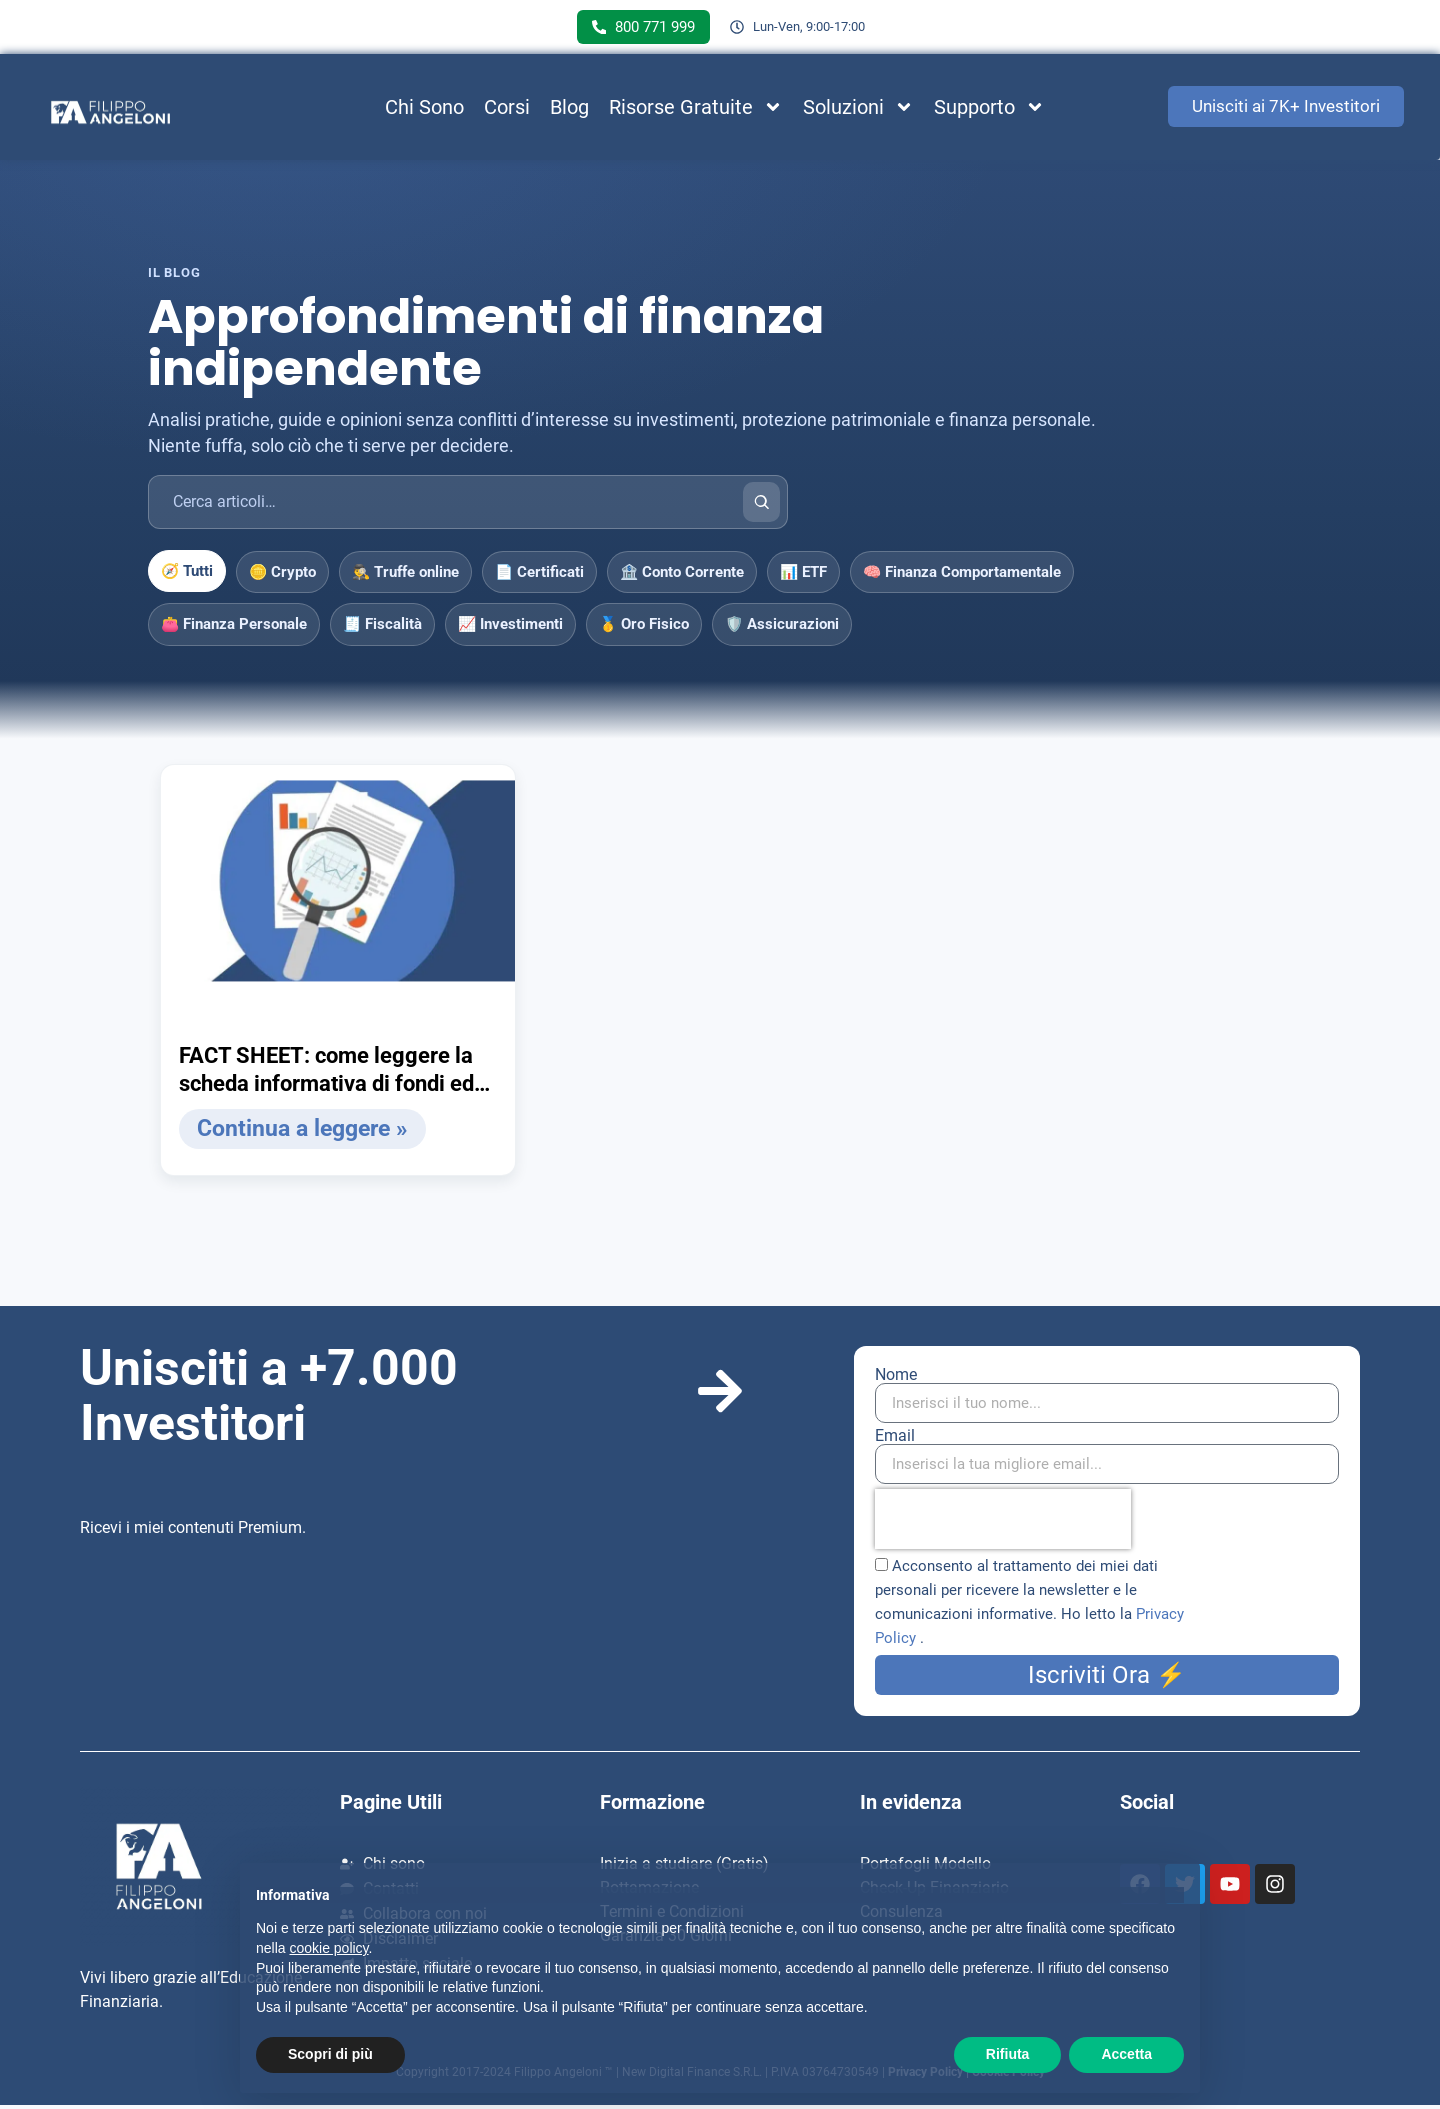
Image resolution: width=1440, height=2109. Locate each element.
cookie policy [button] (328, 1948)
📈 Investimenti (510, 629)
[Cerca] (761, 506)
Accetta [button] (1126, 2054)
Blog (569, 111)
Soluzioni (858, 111)
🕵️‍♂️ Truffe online (405, 576)
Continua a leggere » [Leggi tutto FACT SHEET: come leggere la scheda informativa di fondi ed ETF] (297, 1133)
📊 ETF (803, 576)
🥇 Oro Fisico (644, 629)
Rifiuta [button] (1008, 2054)
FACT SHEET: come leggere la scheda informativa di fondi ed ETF (326, 1074)
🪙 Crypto (282, 576)
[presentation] (1003, 1523)
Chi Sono (424, 111)
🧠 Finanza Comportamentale (962, 576)
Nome (896, 1379)
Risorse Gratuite (696, 111)
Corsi (507, 111)
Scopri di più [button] (330, 2054)
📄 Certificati (539, 576)
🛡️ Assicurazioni (782, 629)
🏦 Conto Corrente (682, 576)
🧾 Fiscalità (382, 629)
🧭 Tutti (187, 575)
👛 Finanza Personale (234, 629)
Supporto (989, 111)
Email (895, 1440)
